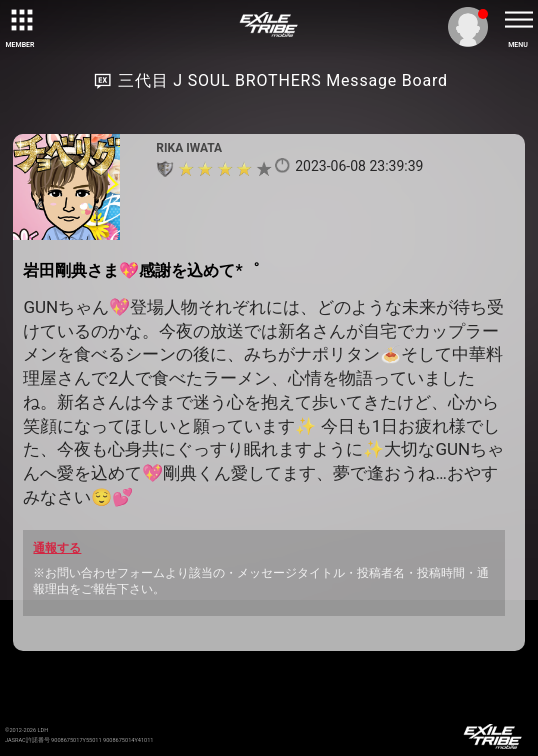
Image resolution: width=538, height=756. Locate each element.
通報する (57, 548)
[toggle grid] (20, 20)
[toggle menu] (518, 20)
